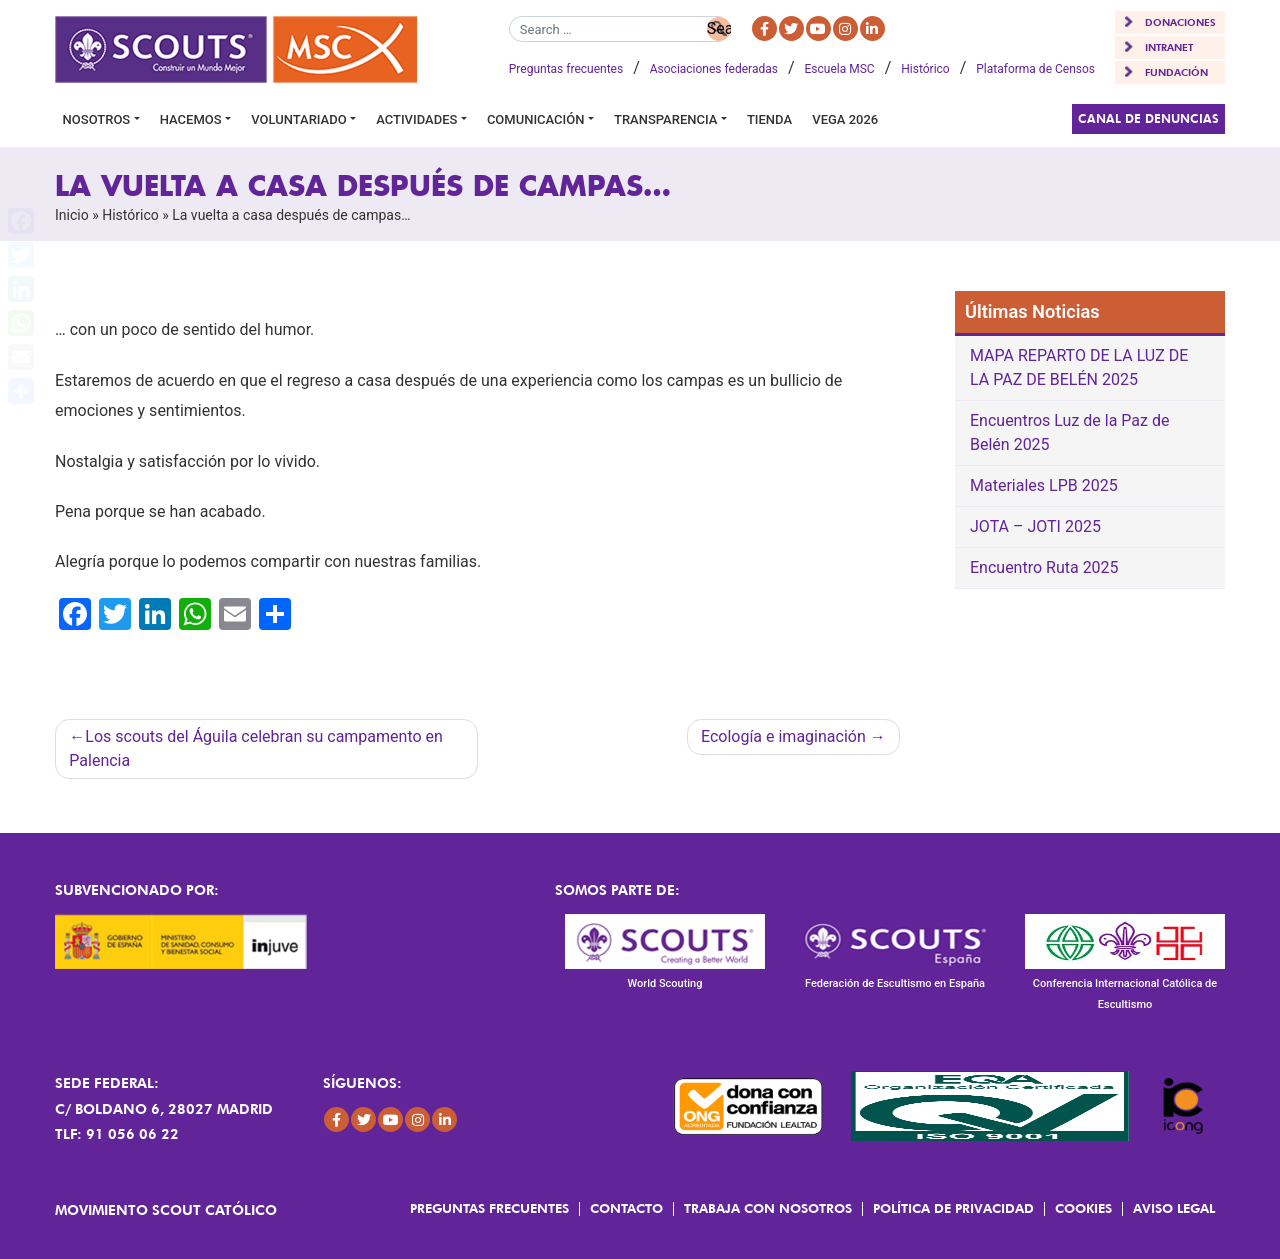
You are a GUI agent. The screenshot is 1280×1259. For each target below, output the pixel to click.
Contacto (626, 1208)
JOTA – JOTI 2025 (1035, 526)
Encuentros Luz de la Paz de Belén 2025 (1069, 432)
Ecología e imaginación (783, 736)
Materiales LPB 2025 (1044, 485)
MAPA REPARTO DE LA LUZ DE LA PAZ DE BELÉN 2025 (1079, 367)
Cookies (1083, 1208)
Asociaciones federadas (714, 69)
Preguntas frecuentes (566, 69)
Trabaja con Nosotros (768, 1208)
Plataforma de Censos (1035, 69)
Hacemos (191, 119)
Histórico (925, 69)
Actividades (416, 119)
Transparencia (665, 119)
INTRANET (1169, 47)
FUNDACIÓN (1176, 72)
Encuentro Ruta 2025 (1044, 567)
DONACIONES (1180, 22)
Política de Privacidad (953, 1208)
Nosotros (97, 119)
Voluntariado (299, 119)
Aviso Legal (1174, 1208)
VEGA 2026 (845, 119)
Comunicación (536, 119)
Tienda (769, 119)
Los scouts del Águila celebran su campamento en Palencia (256, 748)
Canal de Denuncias (1148, 118)
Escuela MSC (840, 69)
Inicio (72, 215)
